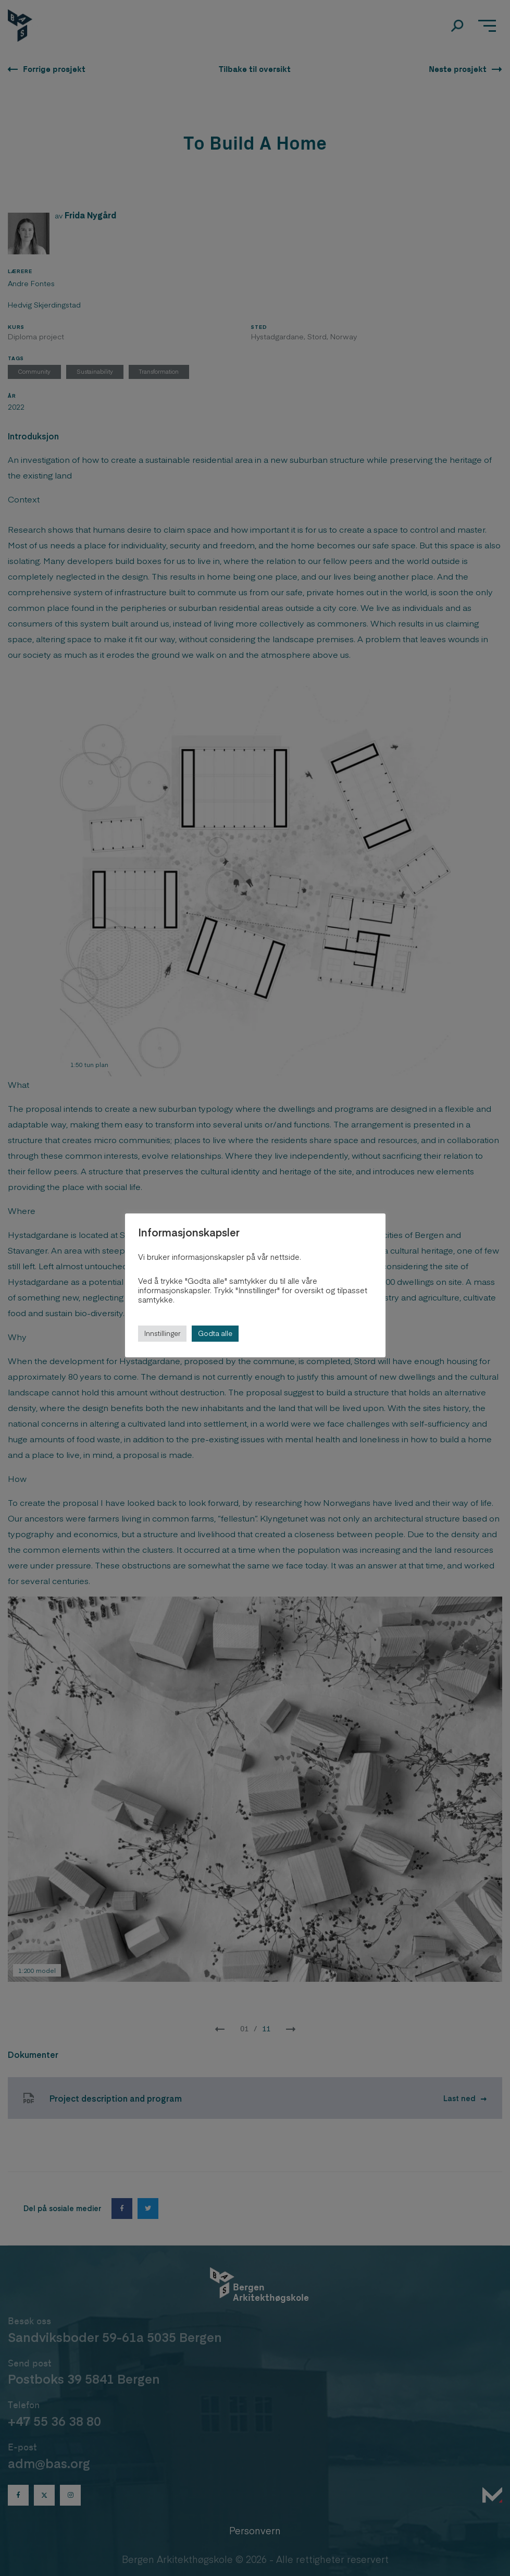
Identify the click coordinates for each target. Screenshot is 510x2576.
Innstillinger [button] (162, 1333)
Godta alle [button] (215, 1333)
